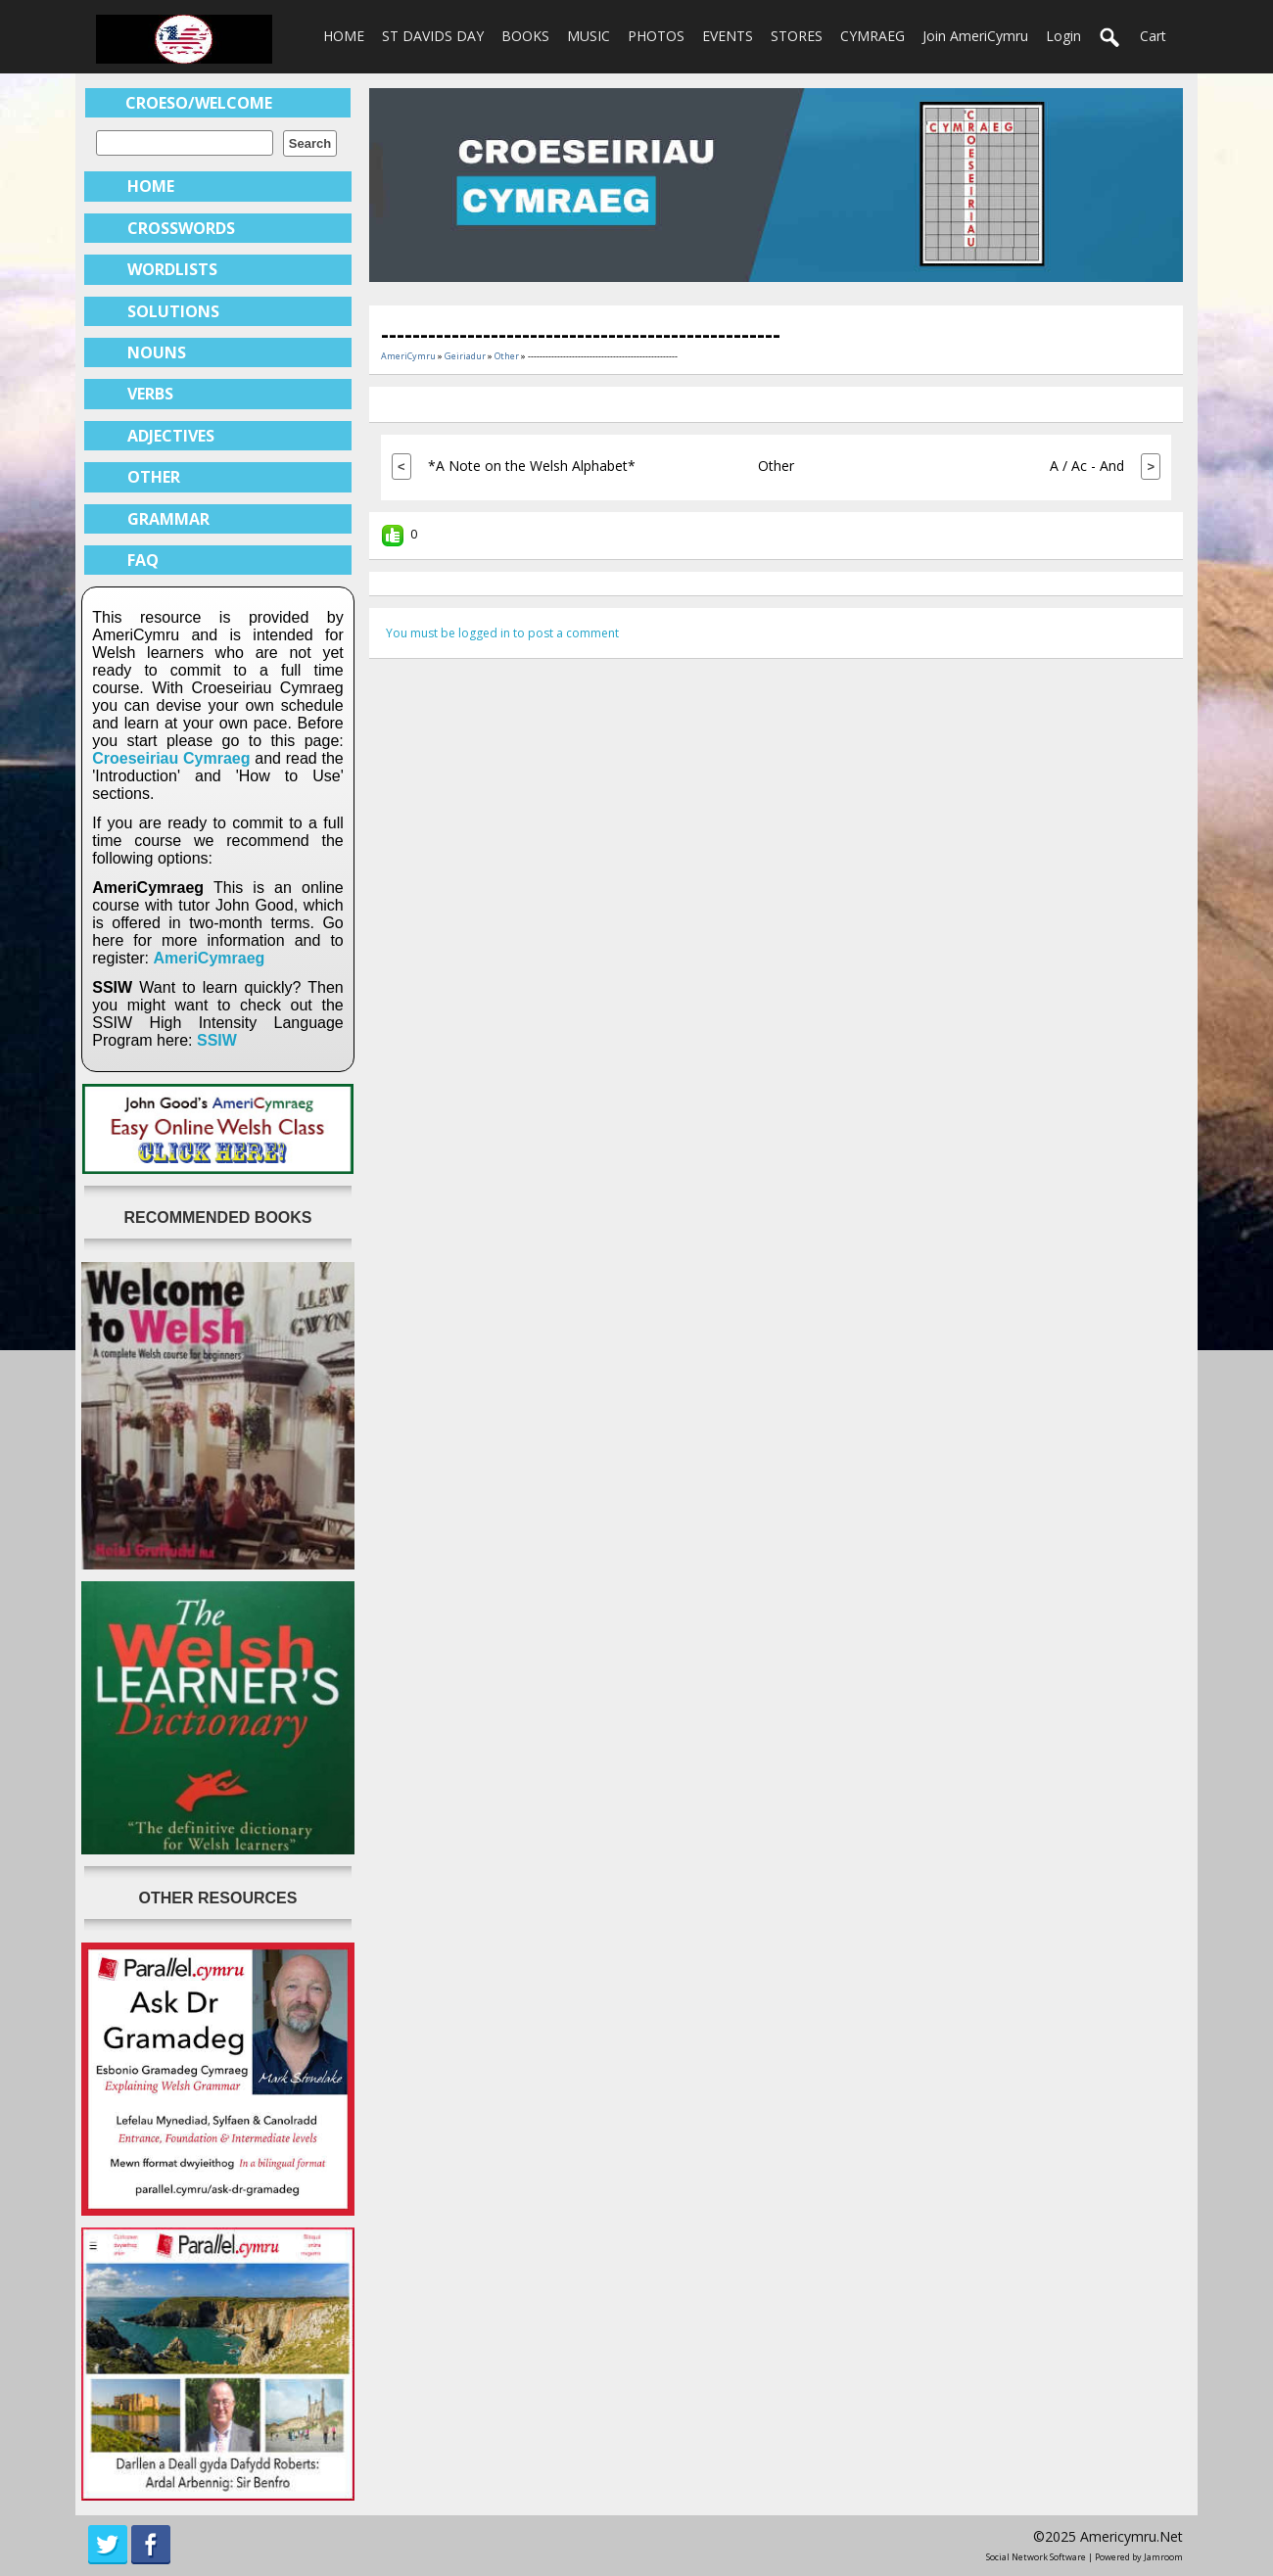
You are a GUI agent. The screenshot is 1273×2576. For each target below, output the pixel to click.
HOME (343, 35)
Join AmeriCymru (975, 35)
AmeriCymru (408, 356)
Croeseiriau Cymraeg (171, 758)
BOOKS (525, 35)
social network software (1036, 2557)
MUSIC (588, 35)
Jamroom (1163, 2557)
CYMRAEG (872, 35)
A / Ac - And (1087, 465)
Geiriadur (465, 356)
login (1063, 35)
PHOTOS (656, 35)
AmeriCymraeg (209, 958)
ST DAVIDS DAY (433, 35)
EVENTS (727, 35)
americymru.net (1131, 2536)
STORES (797, 35)
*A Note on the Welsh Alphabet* (532, 465)
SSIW (217, 1040)
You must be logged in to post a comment (502, 633)
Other (507, 356)
